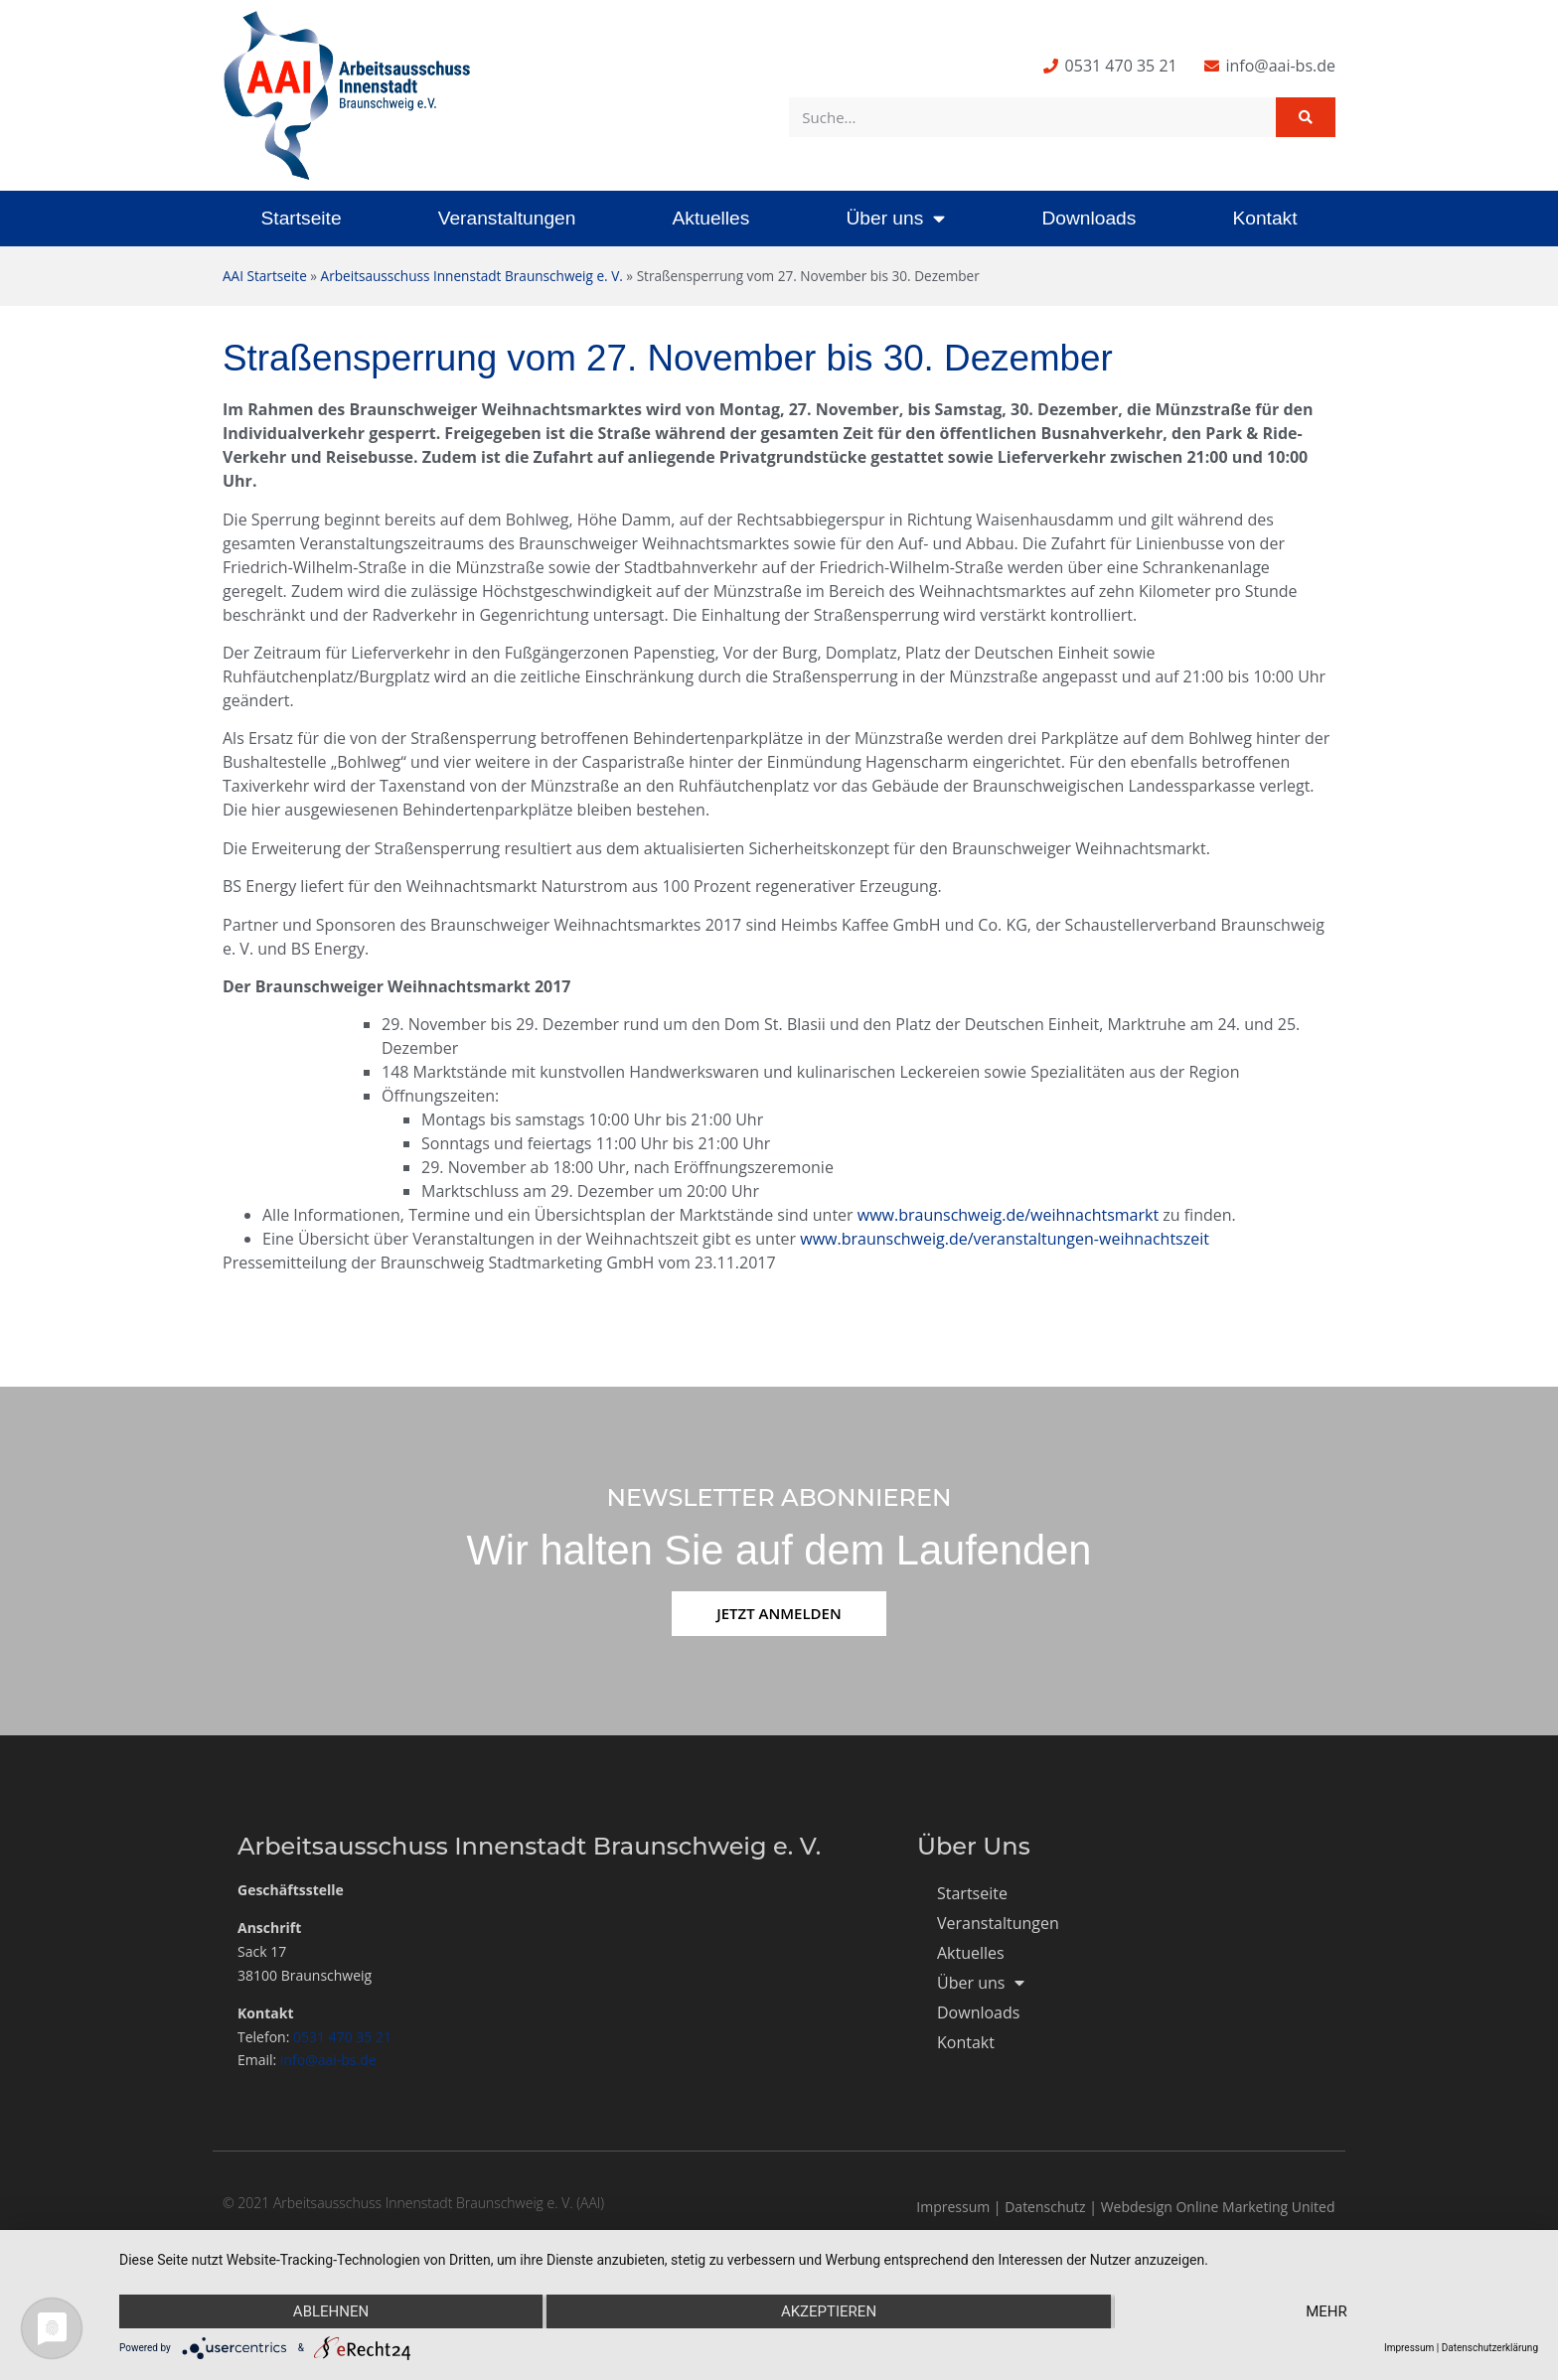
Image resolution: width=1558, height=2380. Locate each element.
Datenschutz (1045, 2206)
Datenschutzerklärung (1490, 2347)
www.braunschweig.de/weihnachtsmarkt (1008, 1215)
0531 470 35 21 (342, 2036)
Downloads (1088, 218)
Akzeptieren (828, 2311)
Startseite (301, 218)
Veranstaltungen (507, 218)
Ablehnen (331, 2311)
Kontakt (1264, 218)
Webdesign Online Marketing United (1218, 2206)
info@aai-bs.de (328, 2059)
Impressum (953, 2206)
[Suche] (1305, 117)
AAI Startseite (265, 275)
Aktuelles (710, 218)
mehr (1326, 2311)
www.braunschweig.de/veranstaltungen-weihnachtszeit (1004, 1239)
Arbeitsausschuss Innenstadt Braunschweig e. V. (472, 275)
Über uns (895, 218)
